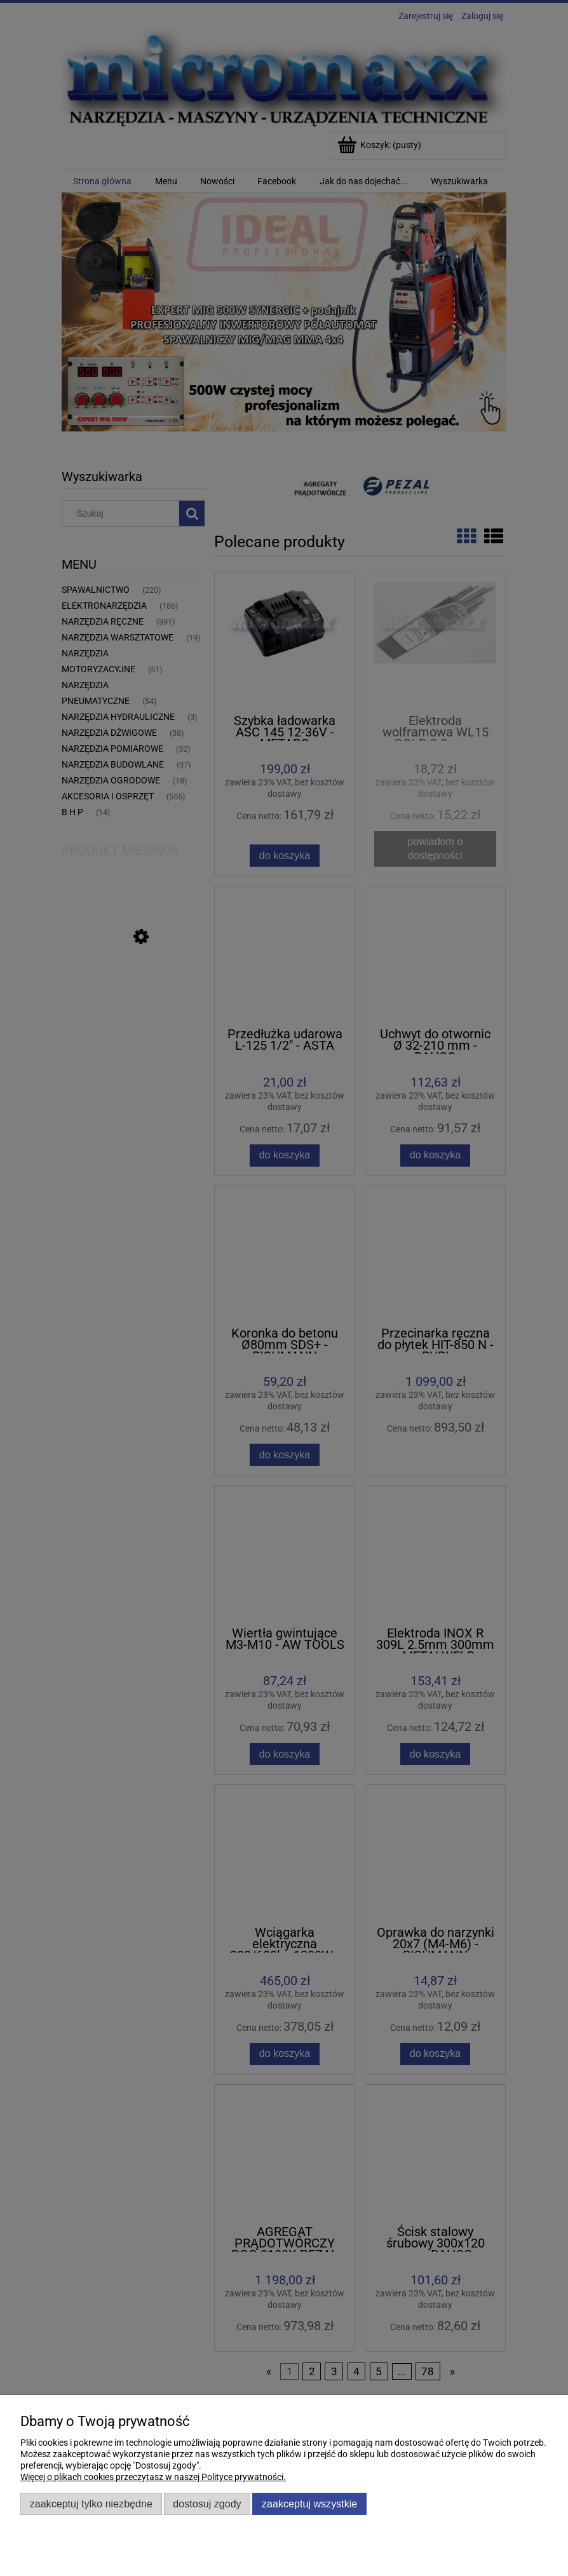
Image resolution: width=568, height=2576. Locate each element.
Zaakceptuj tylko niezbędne (91, 2503)
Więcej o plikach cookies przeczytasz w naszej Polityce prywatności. (153, 2477)
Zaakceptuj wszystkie (309, 2503)
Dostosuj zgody (207, 2503)
